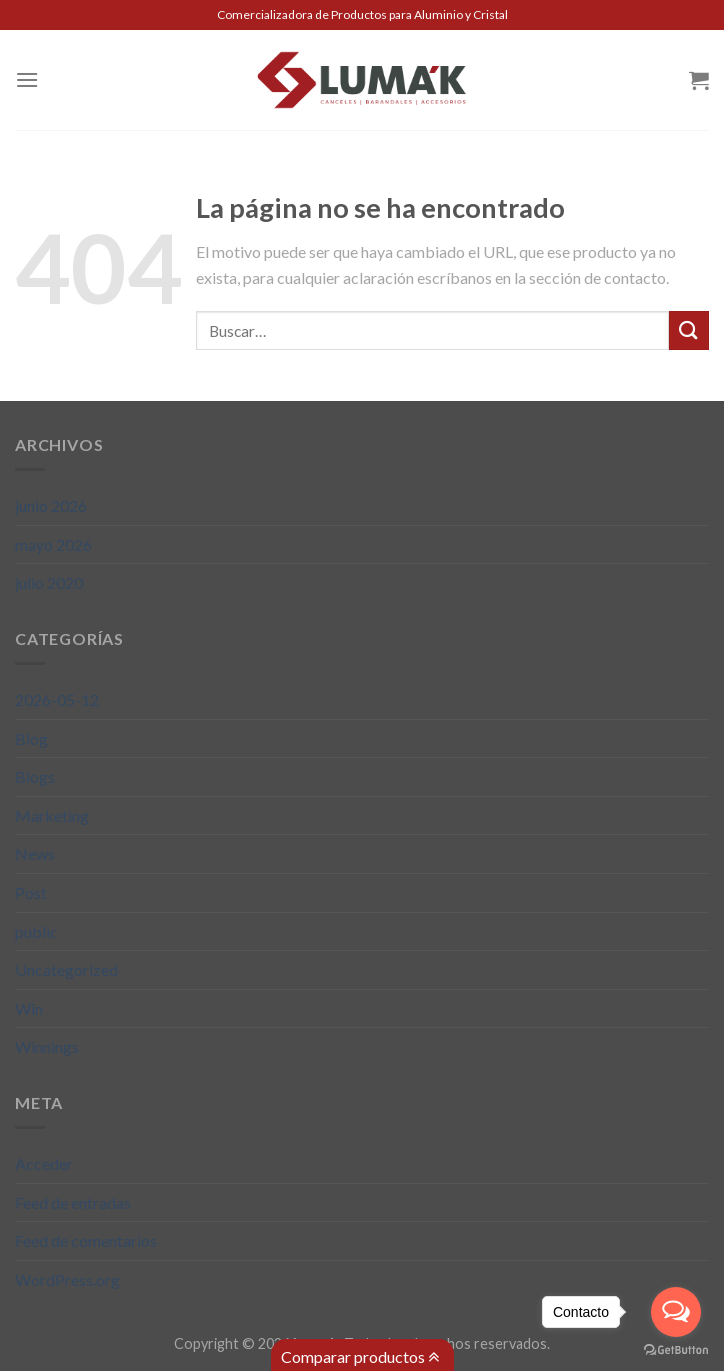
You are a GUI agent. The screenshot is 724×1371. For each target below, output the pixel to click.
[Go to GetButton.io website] (676, 1350)
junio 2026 (51, 505)
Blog (31, 738)
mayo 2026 (53, 544)
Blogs (35, 776)
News (35, 853)
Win (29, 1008)
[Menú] (27, 79)
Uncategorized (66, 969)
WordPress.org (67, 1279)
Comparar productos (360, 1357)
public (36, 931)
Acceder (44, 1163)
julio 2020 (49, 582)
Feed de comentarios (86, 1240)
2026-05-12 (57, 699)
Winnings (47, 1046)
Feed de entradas (73, 1202)
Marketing (52, 815)
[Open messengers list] (676, 1312)
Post (31, 892)
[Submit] (689, 330)
